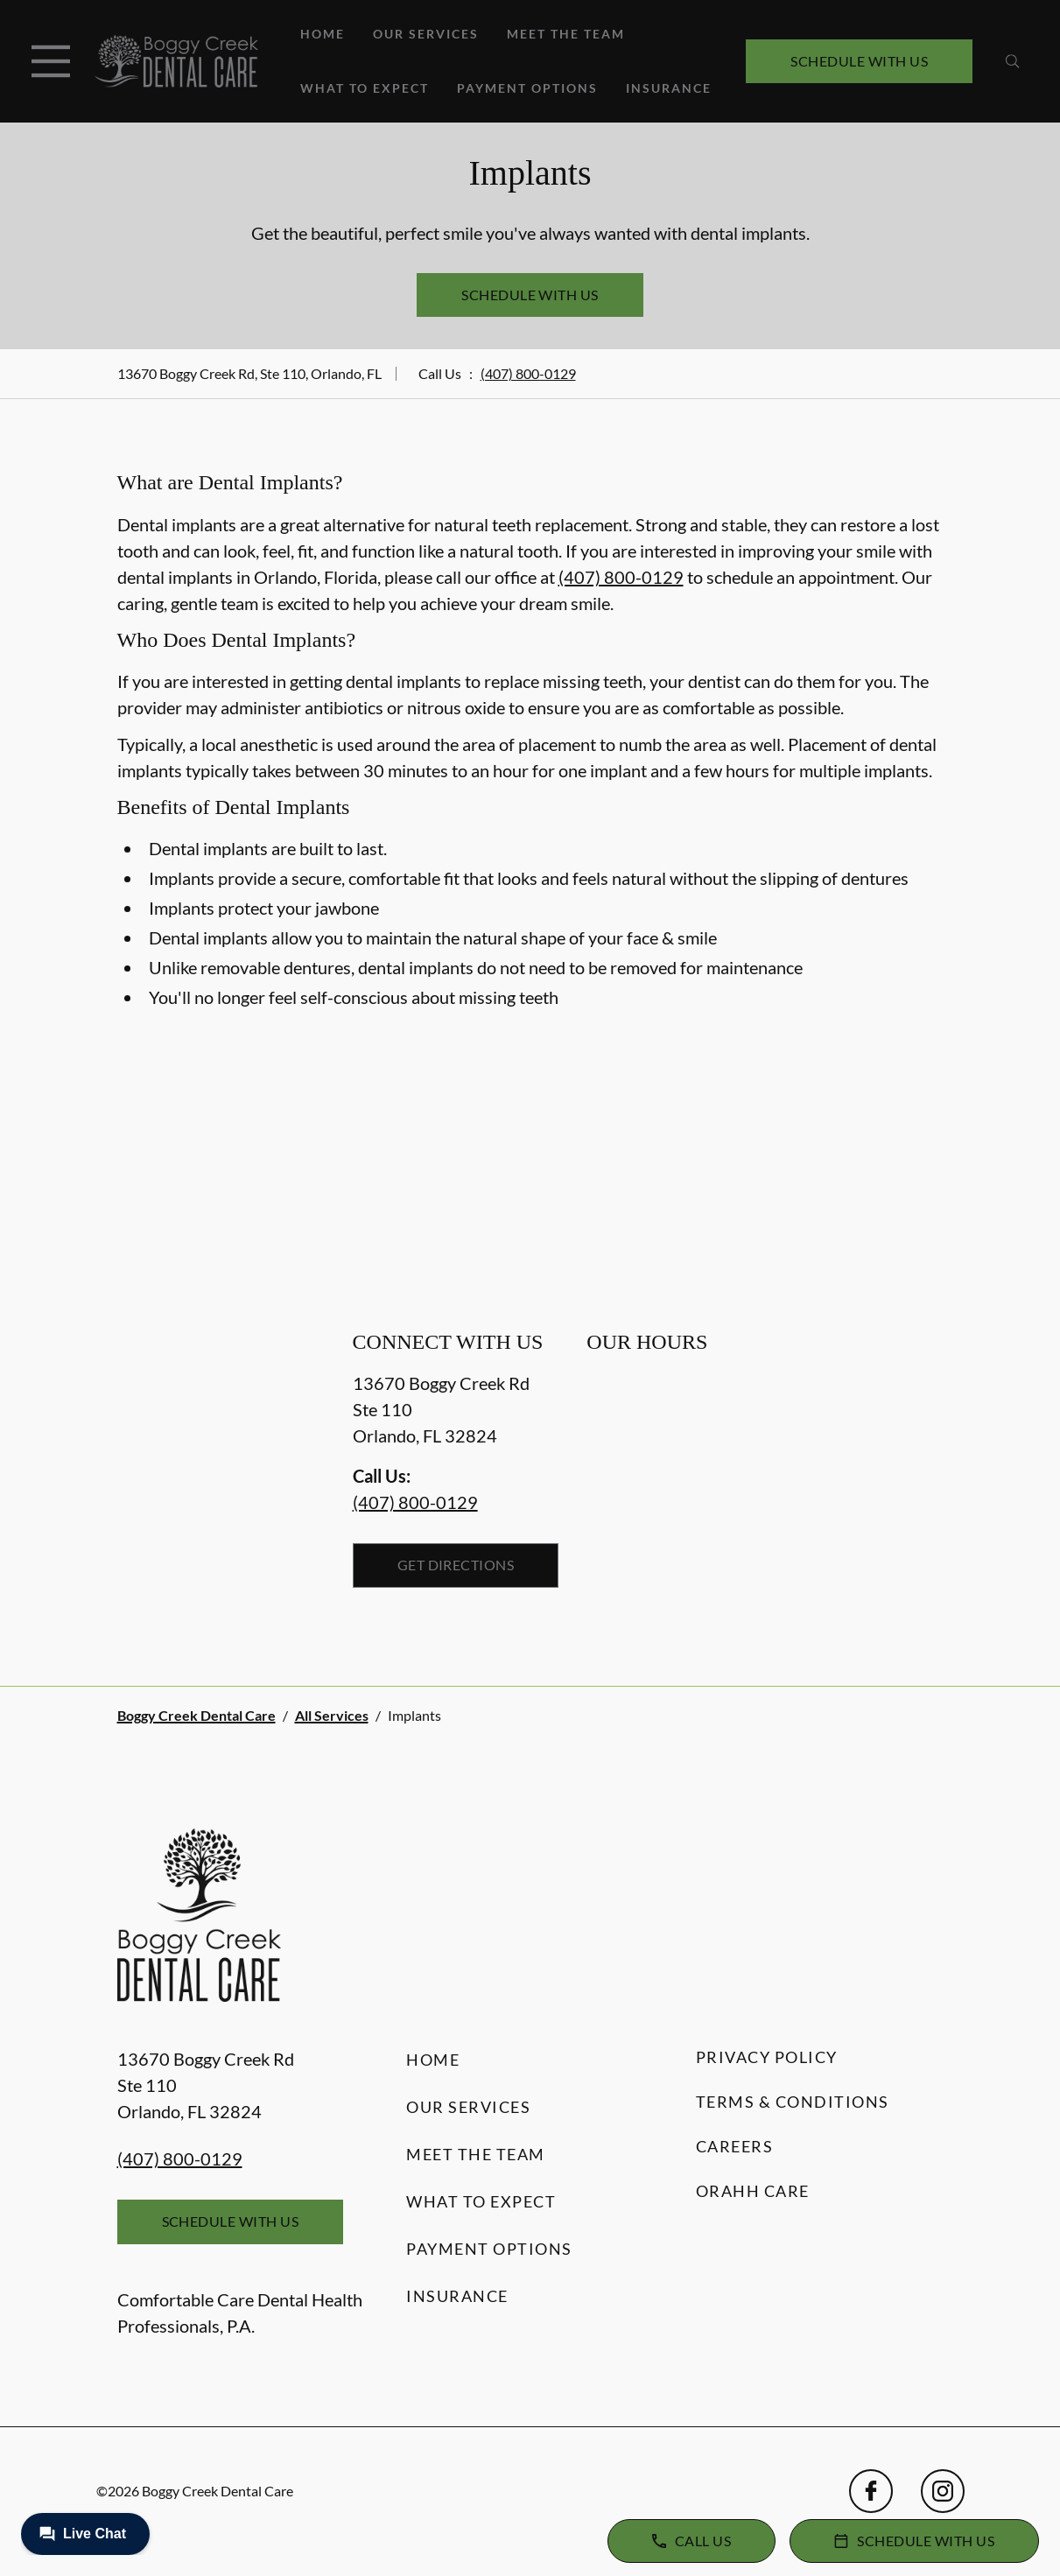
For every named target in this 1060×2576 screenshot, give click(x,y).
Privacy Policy (767, 2057)
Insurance (669, 88)
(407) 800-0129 (528, 373)
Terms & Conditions (792, 2101)
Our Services (426, 33)
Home (322, 33)
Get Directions (456, 1564)
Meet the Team (566, 33)
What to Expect (364, 88)
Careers (735, 2146)
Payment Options (527, 88)
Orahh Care (753, 2190)
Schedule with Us (859, 61)
